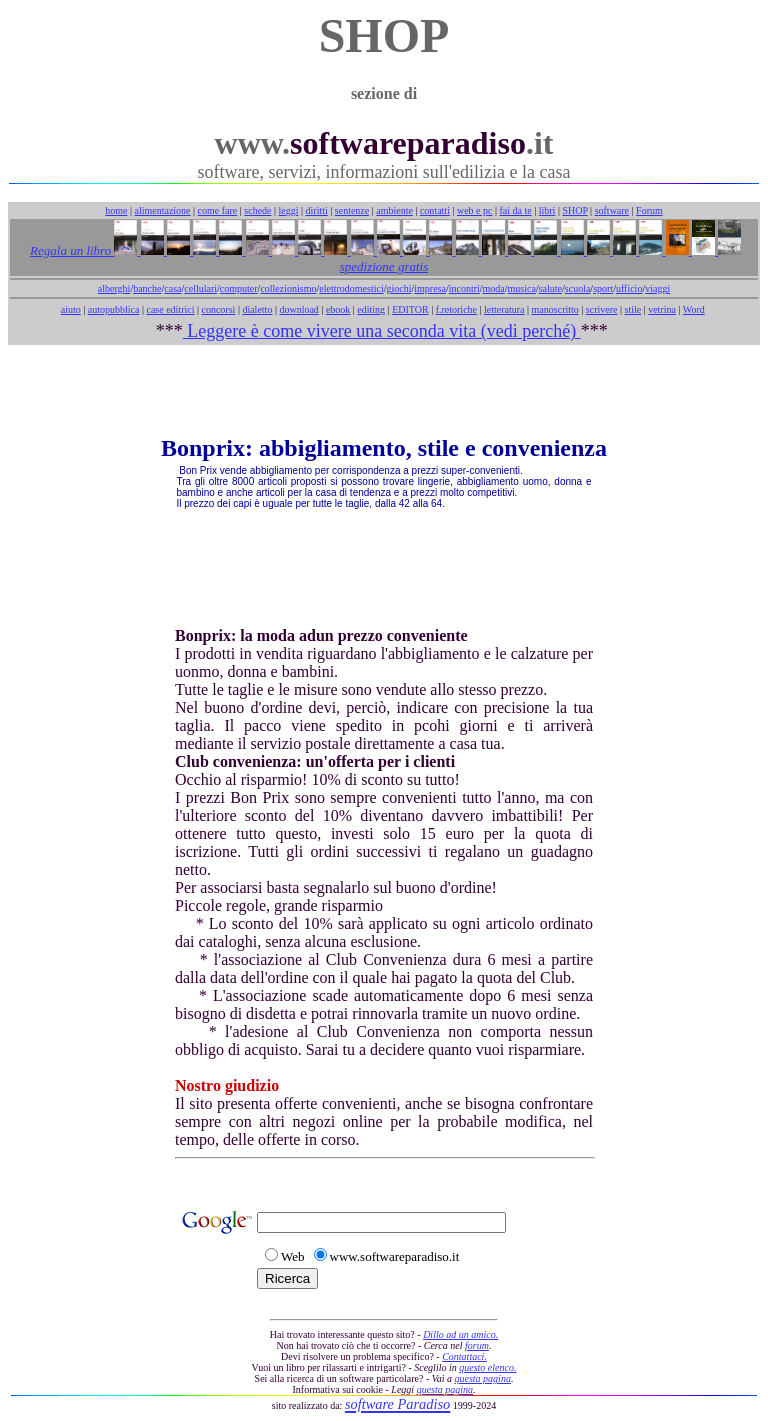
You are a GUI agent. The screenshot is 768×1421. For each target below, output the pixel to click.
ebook (338, 309)
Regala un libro (72, 250)
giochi (398, 288)
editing (371, 309)
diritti (317, 210)
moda (494, 288)
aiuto (71, 309)
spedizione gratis (384, 266)
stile (632, 309)
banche (147, 288)
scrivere (602, 309)
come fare (218, 210)
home (116, 210)
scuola (578, 288)
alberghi (114, 288)
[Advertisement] (384, 390)
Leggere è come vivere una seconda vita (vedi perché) (382, 331)
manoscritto (555, 309)
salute (550, 288)
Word (694, 309)
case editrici (170, 309)
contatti (435, 210)
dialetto (257, 309)
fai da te (516, 210)
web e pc (475, 210)
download (298, 309)
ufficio (629, 288)
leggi (289, 210)
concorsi (218, 309)
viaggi (657, 288)
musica (522, 288)
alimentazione (162, 210)
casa (172, 288)
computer (239, 288)
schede (257, 210)
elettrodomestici (351, 288)
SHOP (574, 210)
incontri (464, 288)
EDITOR (410, 309)
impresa (430, 288)
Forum (649, 210)
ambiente (394, 210)
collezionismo (288, 288)
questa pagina (483, 1378)
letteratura (504, 309)
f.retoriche (456, 309)
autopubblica (114, 309)
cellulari (200, 288)
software (612, 210)
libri (547, 210)
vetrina (662, 309)
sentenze (352, 210)
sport (603, 288)
